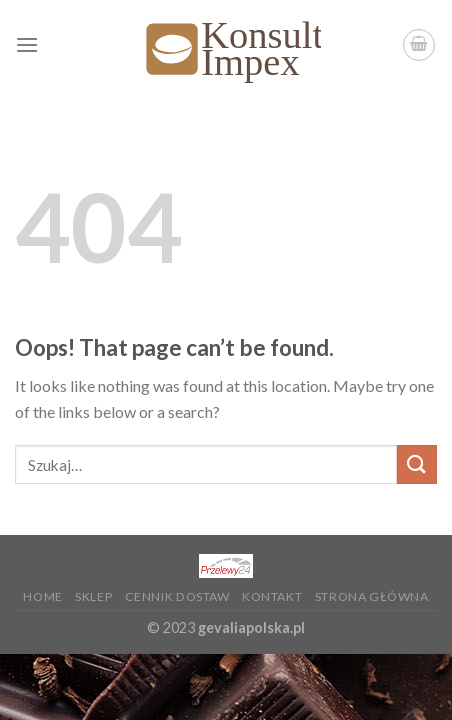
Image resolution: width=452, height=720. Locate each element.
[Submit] (417, 464)
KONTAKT (272, 596)
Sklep (93, 596)
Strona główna (372, 596)
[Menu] (27, 44)
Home (42, 596)
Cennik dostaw (177, 596)
